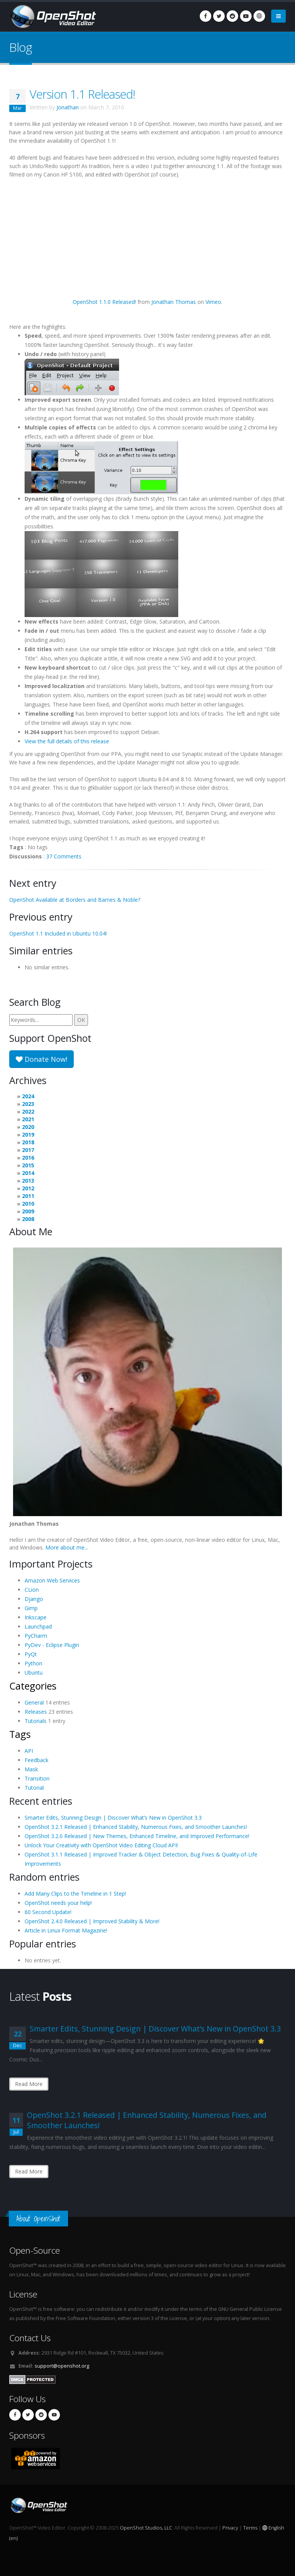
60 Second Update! (48, 1912)
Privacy (230, 2528)
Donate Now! (41, 1059)
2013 (28, 1180)
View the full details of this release (67, 741)
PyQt (31, 1654)
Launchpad (38, 1626)
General (34, 1702)
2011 (28, 1196)
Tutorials (35, 1720)
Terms (250, 2528)
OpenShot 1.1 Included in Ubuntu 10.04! (58, 933)
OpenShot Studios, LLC (146, 2528)
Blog (20, 47)
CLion (32, 1589)
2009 (28, 1211)
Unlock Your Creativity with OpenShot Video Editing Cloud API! (101, 1845)
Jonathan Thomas (173, 301)
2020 (28, 1126)
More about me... (66, 1547)
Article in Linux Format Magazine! (66, 1930)
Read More (29, 2084)
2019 (28, 1134)
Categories (32, 1685)
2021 (28, 1119)
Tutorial (34, 1787)
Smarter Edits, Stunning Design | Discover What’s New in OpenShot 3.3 (113, 1817)
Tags (20, 1734)
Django (34, 1598)
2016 (28, 1157)
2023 (28, 1103)
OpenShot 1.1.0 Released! (104, 301)
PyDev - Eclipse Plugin (52, 1645)
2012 (28, 1188)
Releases (36, 1711)
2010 (28, 1203)
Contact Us (30, 2338)
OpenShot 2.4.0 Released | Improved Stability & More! (92, 1921)
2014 (28, 1173)
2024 (28, 1096)
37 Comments (63, 856)
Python (33, 1663)
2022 (28, 1111)
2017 (28, 1150)
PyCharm (36, 1635)
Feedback (36, 1760)
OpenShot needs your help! (58, 1902)
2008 (28, 1219)
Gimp (31, 1608)
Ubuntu (34, 1672)
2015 (28, 1165)
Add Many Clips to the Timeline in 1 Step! (75, 1893)
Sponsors (27, 2435)
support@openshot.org (62, 2366)
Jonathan (67, 107)
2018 (28, 1142)
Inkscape (35, 1617)
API (29, 1750)
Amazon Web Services (52, 1580)
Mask (31, 1769)
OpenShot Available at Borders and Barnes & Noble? (74, 899)
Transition (37, 1778)
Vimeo (213, 301)
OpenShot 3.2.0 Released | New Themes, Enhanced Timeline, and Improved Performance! (137, 1836)
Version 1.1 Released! (82, 94)
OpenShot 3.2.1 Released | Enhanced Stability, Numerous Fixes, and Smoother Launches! (136, 1826)
